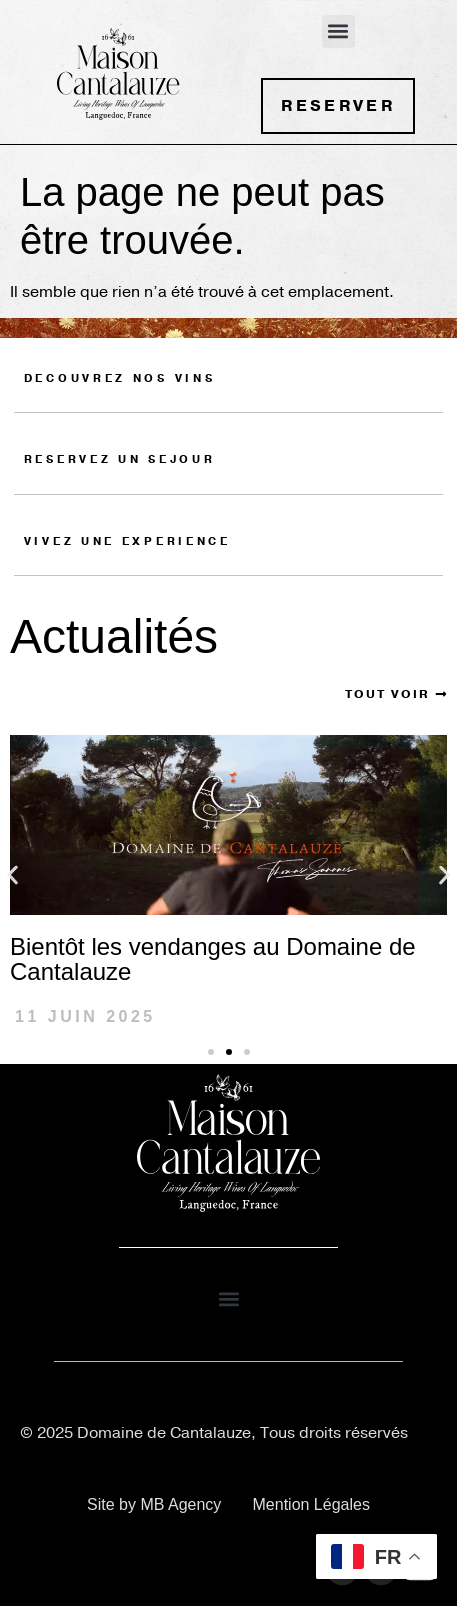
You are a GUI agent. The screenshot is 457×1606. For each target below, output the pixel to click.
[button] (338, 31)
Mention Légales (311, 1504)
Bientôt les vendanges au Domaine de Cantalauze (213, 959)
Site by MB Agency (154, 1504)
